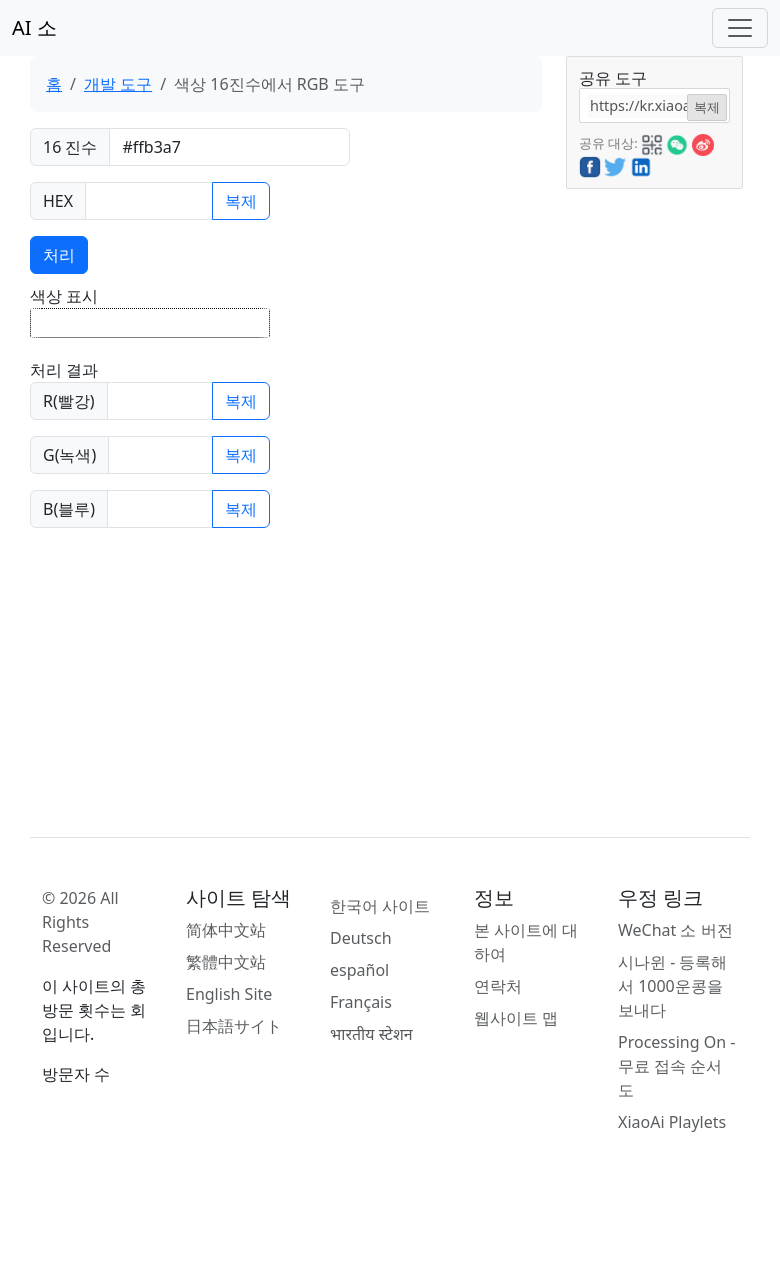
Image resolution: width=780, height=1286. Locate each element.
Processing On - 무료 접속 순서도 (676, 1066)
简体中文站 (226, 930)
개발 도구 (118, 84)
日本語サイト (234, 1026)
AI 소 (34, 27)
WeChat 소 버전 (675, 930)
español (359, 970)
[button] (652, 142)
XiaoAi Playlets (672, 1122)
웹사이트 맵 (516, 1018)
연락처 (498, 986)
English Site (229, 994)
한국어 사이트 (380, 906)
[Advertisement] (653, 489)
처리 (59, 255)
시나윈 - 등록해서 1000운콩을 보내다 (672, 986)
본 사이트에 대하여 (526, 942)
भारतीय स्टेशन (371, 1034)
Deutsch (361, 938)
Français (361, 1002)
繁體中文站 (226, 962)
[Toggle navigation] (740, 28)
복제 (241, 201)
